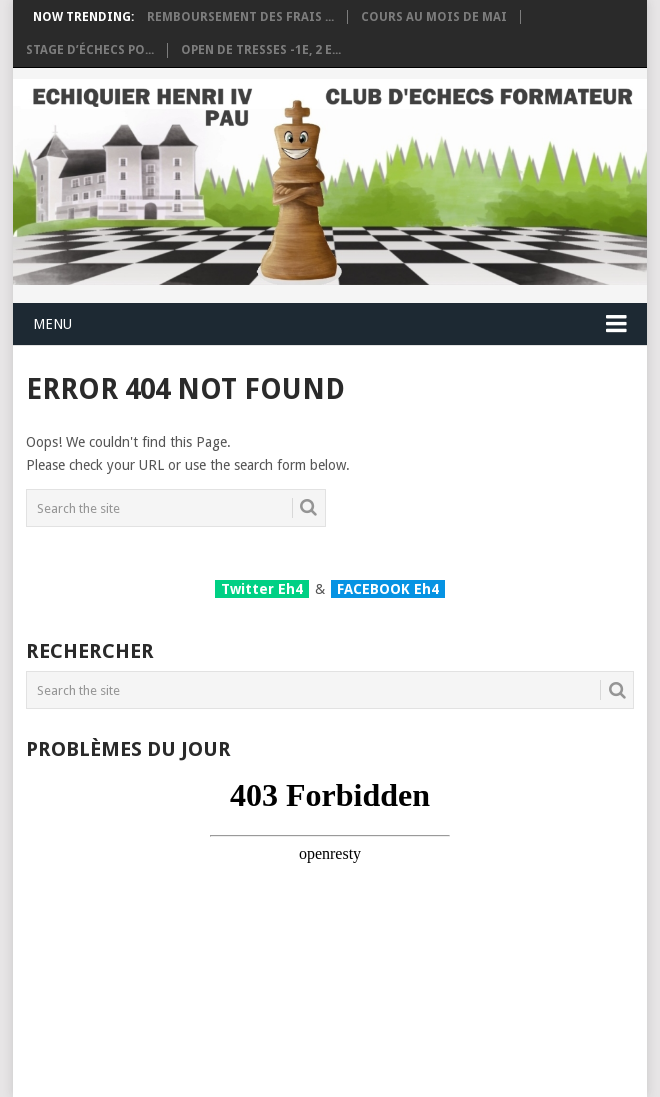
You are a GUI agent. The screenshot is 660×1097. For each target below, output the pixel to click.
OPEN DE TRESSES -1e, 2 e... (261, 50)
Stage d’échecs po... (90, 50)
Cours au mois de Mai (434, 17)
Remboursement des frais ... (240, 17)
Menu (52, 324)
